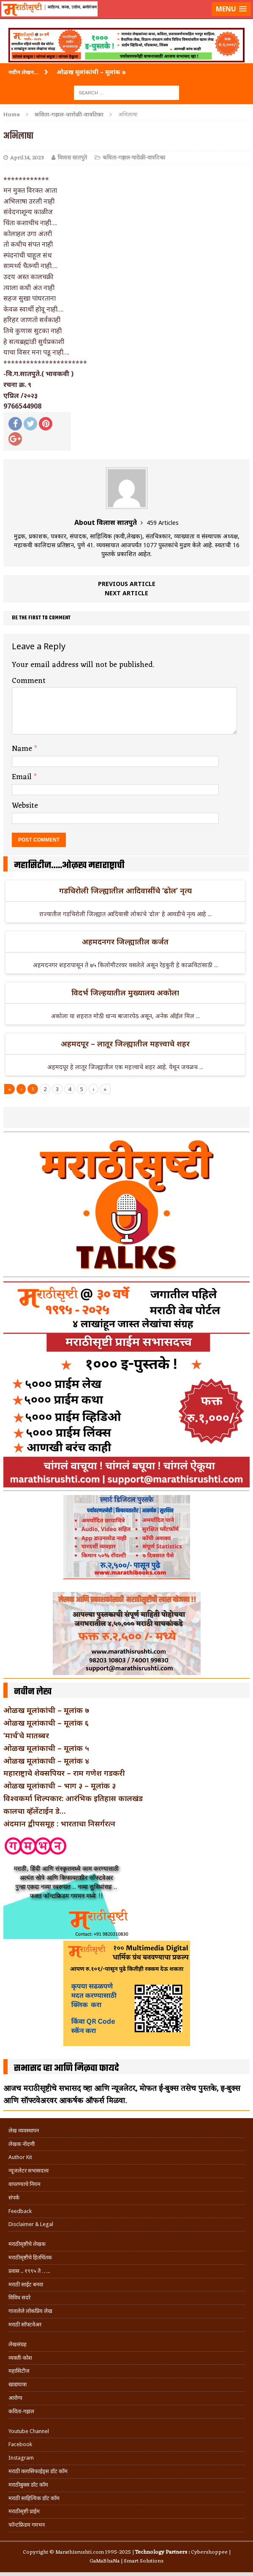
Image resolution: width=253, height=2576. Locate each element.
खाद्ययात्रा (17, 2384)
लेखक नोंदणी (21, 2144)
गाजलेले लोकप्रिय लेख (30, 2311)
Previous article (126, 584)
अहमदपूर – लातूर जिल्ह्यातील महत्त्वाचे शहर (125, 1043)
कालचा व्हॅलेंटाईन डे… (34, 1811)
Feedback (20, 2211)
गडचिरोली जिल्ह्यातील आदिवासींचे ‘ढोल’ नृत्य (125, 890)
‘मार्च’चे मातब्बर (26, 1735)
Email (23, 777)
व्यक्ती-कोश (20, 2358)
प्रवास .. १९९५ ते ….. (29, 2271)
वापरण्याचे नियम (24, 2184)
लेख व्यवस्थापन (23, 2130)
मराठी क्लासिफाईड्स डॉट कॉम (38, 2471)
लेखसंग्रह (17, 2344)
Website (25, 805)
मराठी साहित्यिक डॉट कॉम (34, 2498)
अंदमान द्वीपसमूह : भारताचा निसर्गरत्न (59, 1823)
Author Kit (20, 2157)
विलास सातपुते (72, 158)
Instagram (21, 2458)
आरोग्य (15, 2398)
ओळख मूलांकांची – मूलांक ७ (46, 1710)
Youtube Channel (28, 2431)
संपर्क (13, 2197)
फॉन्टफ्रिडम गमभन (26, 2525)
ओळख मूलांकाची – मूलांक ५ (46, 1748)
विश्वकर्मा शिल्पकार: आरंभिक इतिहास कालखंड (73, 1798)
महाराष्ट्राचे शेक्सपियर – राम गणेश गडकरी (64, 1773)
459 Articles (163, 523)
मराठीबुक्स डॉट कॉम (28, 2485)
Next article (126, 593)
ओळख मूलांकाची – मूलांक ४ (46, 1761)
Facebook (20, 2444)
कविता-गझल (21, 2411)
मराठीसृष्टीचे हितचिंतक (30, 2257)
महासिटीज (19, 2371)
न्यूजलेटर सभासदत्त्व (28, 2170)
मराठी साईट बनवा (25, 2284)
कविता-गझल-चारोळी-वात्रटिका (134, 158)
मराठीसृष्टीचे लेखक (27, 2244)
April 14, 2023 (27, 158)
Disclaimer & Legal (30, 2224)
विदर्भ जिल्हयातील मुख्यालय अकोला (125, 992)
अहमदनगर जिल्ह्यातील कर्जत (125, 941)
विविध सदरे (19, 2297)
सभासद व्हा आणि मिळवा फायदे (66, 2068)
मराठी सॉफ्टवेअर (24, 2324)
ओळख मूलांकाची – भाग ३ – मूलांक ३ (59, 1785)
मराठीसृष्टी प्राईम (24, 2511)
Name (23, 749)
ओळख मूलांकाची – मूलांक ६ (46, 1723)
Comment (29, 681)
